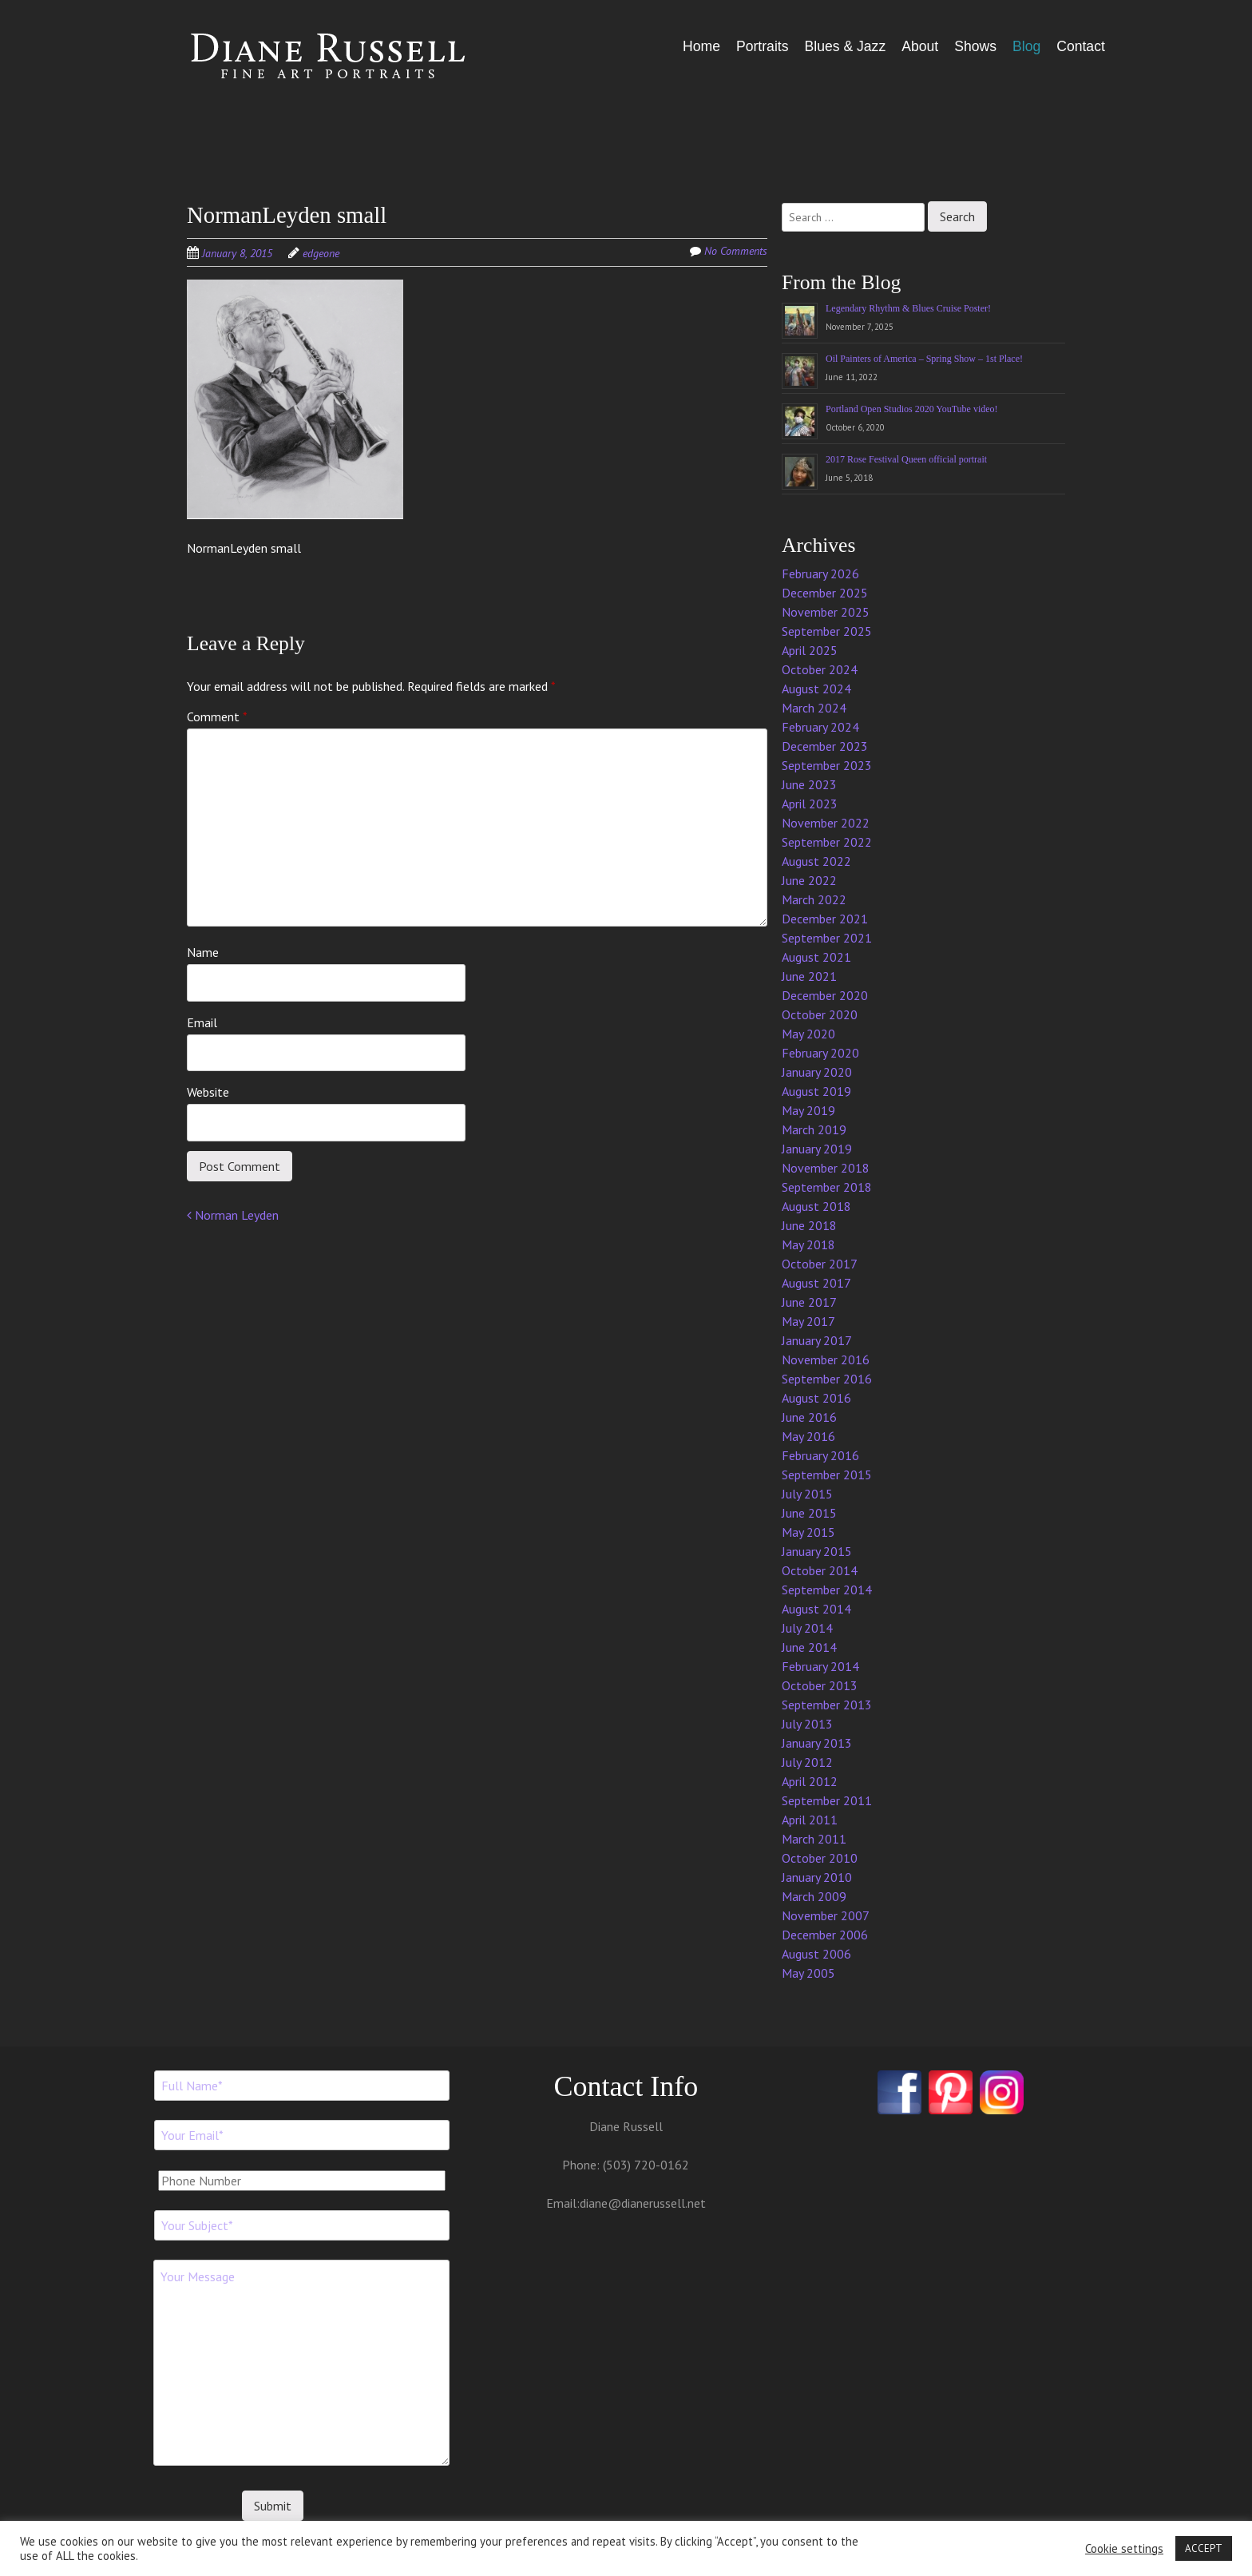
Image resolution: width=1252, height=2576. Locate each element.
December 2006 (825, 1935)
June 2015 (809, 1513)
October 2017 (820, 1264)
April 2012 (810, 1781)
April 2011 (810, 1820)
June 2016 (809, 1417)
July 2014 (807, 1628)
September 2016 (827, 1379)
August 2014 (816, 1609)
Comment (217, 716)
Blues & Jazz (845, 46)
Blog (1026, 46)
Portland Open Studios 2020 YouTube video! (912, 409)
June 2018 (809, 1225)
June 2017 (809, 1302)
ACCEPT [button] (1203, 2548)
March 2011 (814, 1839)
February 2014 (820, 1666)
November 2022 (826, 823)
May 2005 (808, 1973)
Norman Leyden (233, 1215)
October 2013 (820, 1685)
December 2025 (825, 593)
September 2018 (827, 1187)
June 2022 (809, 880)
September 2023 (827, 765)
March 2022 (814, 899)
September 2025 (827, 631)
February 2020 (820, 1053)
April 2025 (810, 650)
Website (208, 1092)
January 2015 (817, 1551)
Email (202, 1022)
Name (203, 952)
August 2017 (816, 1283)
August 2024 (816, 689)
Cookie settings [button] (1124, 2549)
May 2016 (808, 1436)
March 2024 (814, 708)
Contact (1080, 46)
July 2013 (807, 1724)
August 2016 (816, 1398)
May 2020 (808, 1034)
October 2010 (820, 1858)
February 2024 (820, 727)
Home (701, 46)
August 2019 (816, 1091)
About (919, 46)
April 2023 (810, 804)
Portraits (762, 46)
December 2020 (825, 995)
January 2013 (817, 1743)
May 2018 (808, 1244)
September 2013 (827, 1705)
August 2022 (816, 861)
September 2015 (827, 1474)
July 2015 (807, 1494)
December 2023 (825, 746)
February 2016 (820, 1455)
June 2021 (809, 976)
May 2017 (808, 1321)
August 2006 (816, 1954)
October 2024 (820, 669)
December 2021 (825, 919)
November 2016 (826, 1359)
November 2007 (826, 1915)
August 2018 (816, 1206)
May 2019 (808, 1110)
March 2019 (814, 1129)
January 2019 (817, 1149)
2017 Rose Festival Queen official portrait (906, 459)
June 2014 (809, 1647)
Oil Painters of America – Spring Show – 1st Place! (924, 358)
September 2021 (827, 938)
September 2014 (827, 1590)
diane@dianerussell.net (643, 2203)
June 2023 (809, 784)
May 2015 (808, 1532)
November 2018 (826, 1168)
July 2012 (807, 1762)
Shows (975, 46)
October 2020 (820, 1014)
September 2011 (827, 1800)
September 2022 (827, 842)
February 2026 (820, 573)
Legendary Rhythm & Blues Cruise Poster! (908, 308)
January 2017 (817, 1340)
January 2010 (817, 1877)
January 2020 (817, 1072)
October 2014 (820, 1570)
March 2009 (814, 1896)
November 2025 (826, 612)
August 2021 (816, 957)
